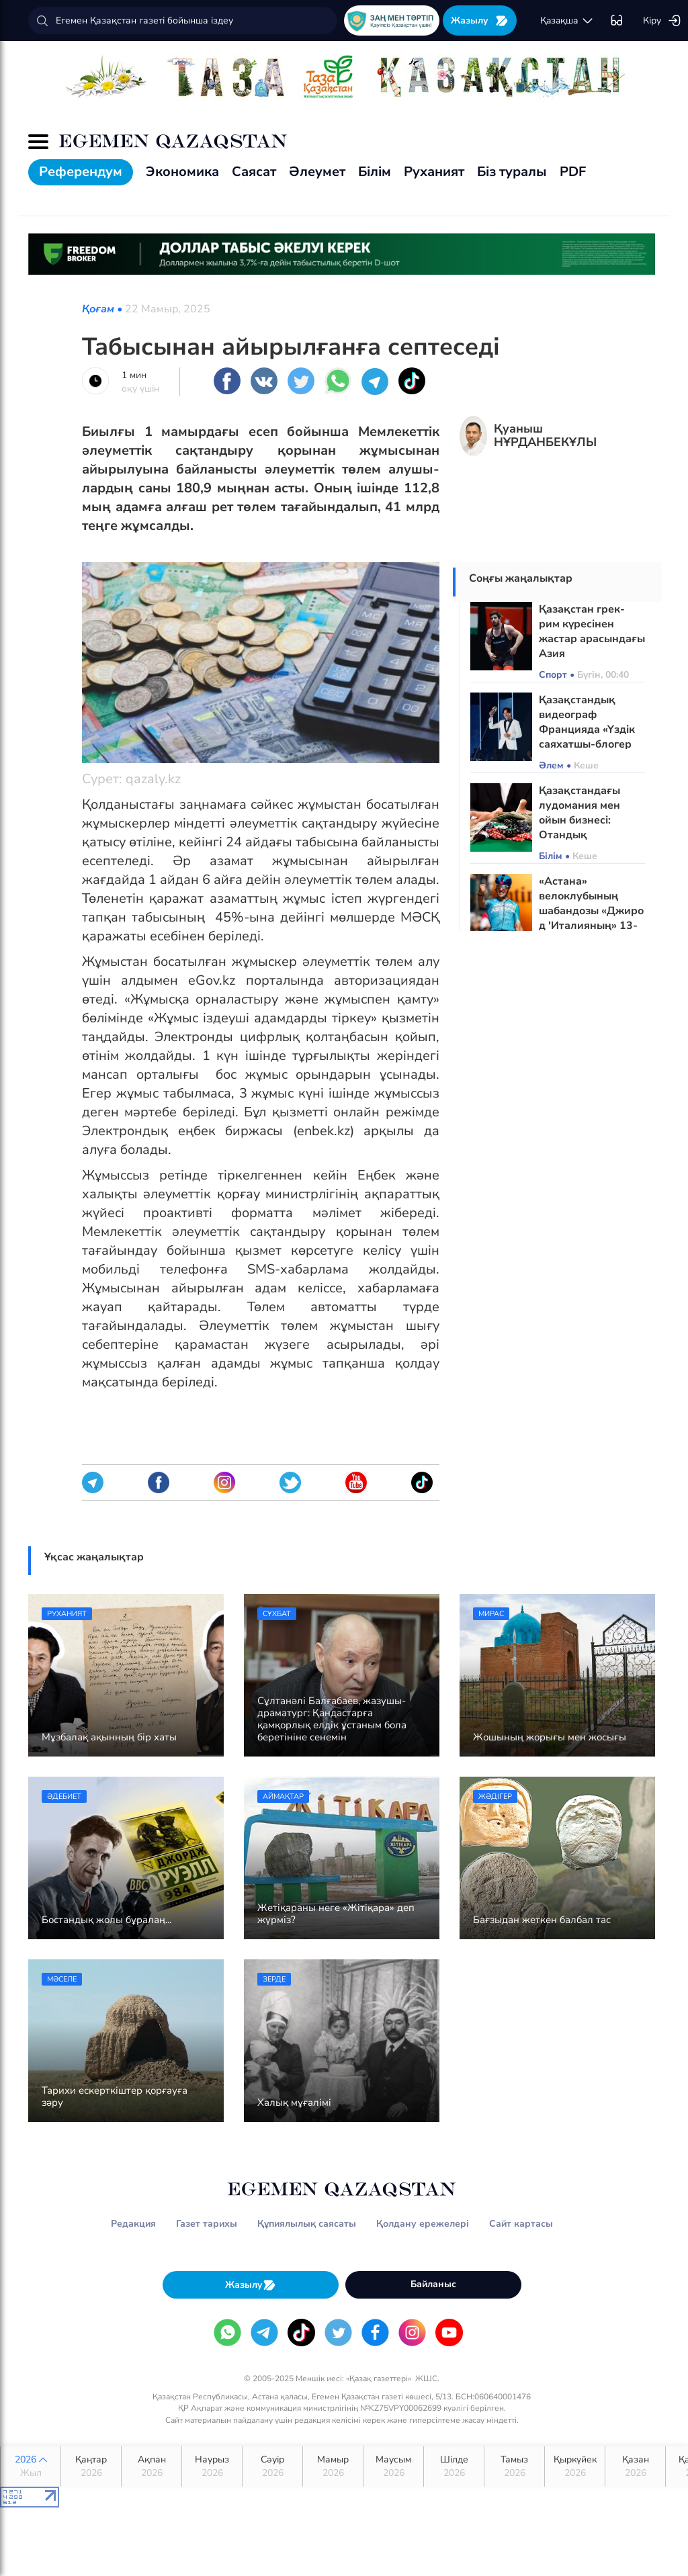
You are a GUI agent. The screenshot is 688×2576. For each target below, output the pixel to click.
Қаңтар (91, 2466)
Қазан (635, 2466)
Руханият (434, 172)
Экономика (182, 172)
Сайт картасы (521, 2223)
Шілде (454, 2466)
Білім (374, 172)
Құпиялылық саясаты (306, 2223)
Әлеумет (317, 172)
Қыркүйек (575, 2466)
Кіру (662, 21)
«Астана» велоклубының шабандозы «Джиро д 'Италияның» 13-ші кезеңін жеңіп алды (591, 918)
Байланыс (433, 2284)
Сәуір (272, 2466)
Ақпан (151, 2466)
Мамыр (333, 2466)
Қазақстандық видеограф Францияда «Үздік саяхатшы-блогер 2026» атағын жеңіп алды (592, 737)
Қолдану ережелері (422, 2223)
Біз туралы (512, 172)
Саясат (254, 172)
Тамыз (514, 2466)
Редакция (133, 2223)
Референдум (80, 172)
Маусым (393, 2466)
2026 (30, 2466)
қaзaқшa (567, 21)
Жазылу (480, 20)
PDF (573, 172)
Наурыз (212, 2466)
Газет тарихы (206, 2223)
